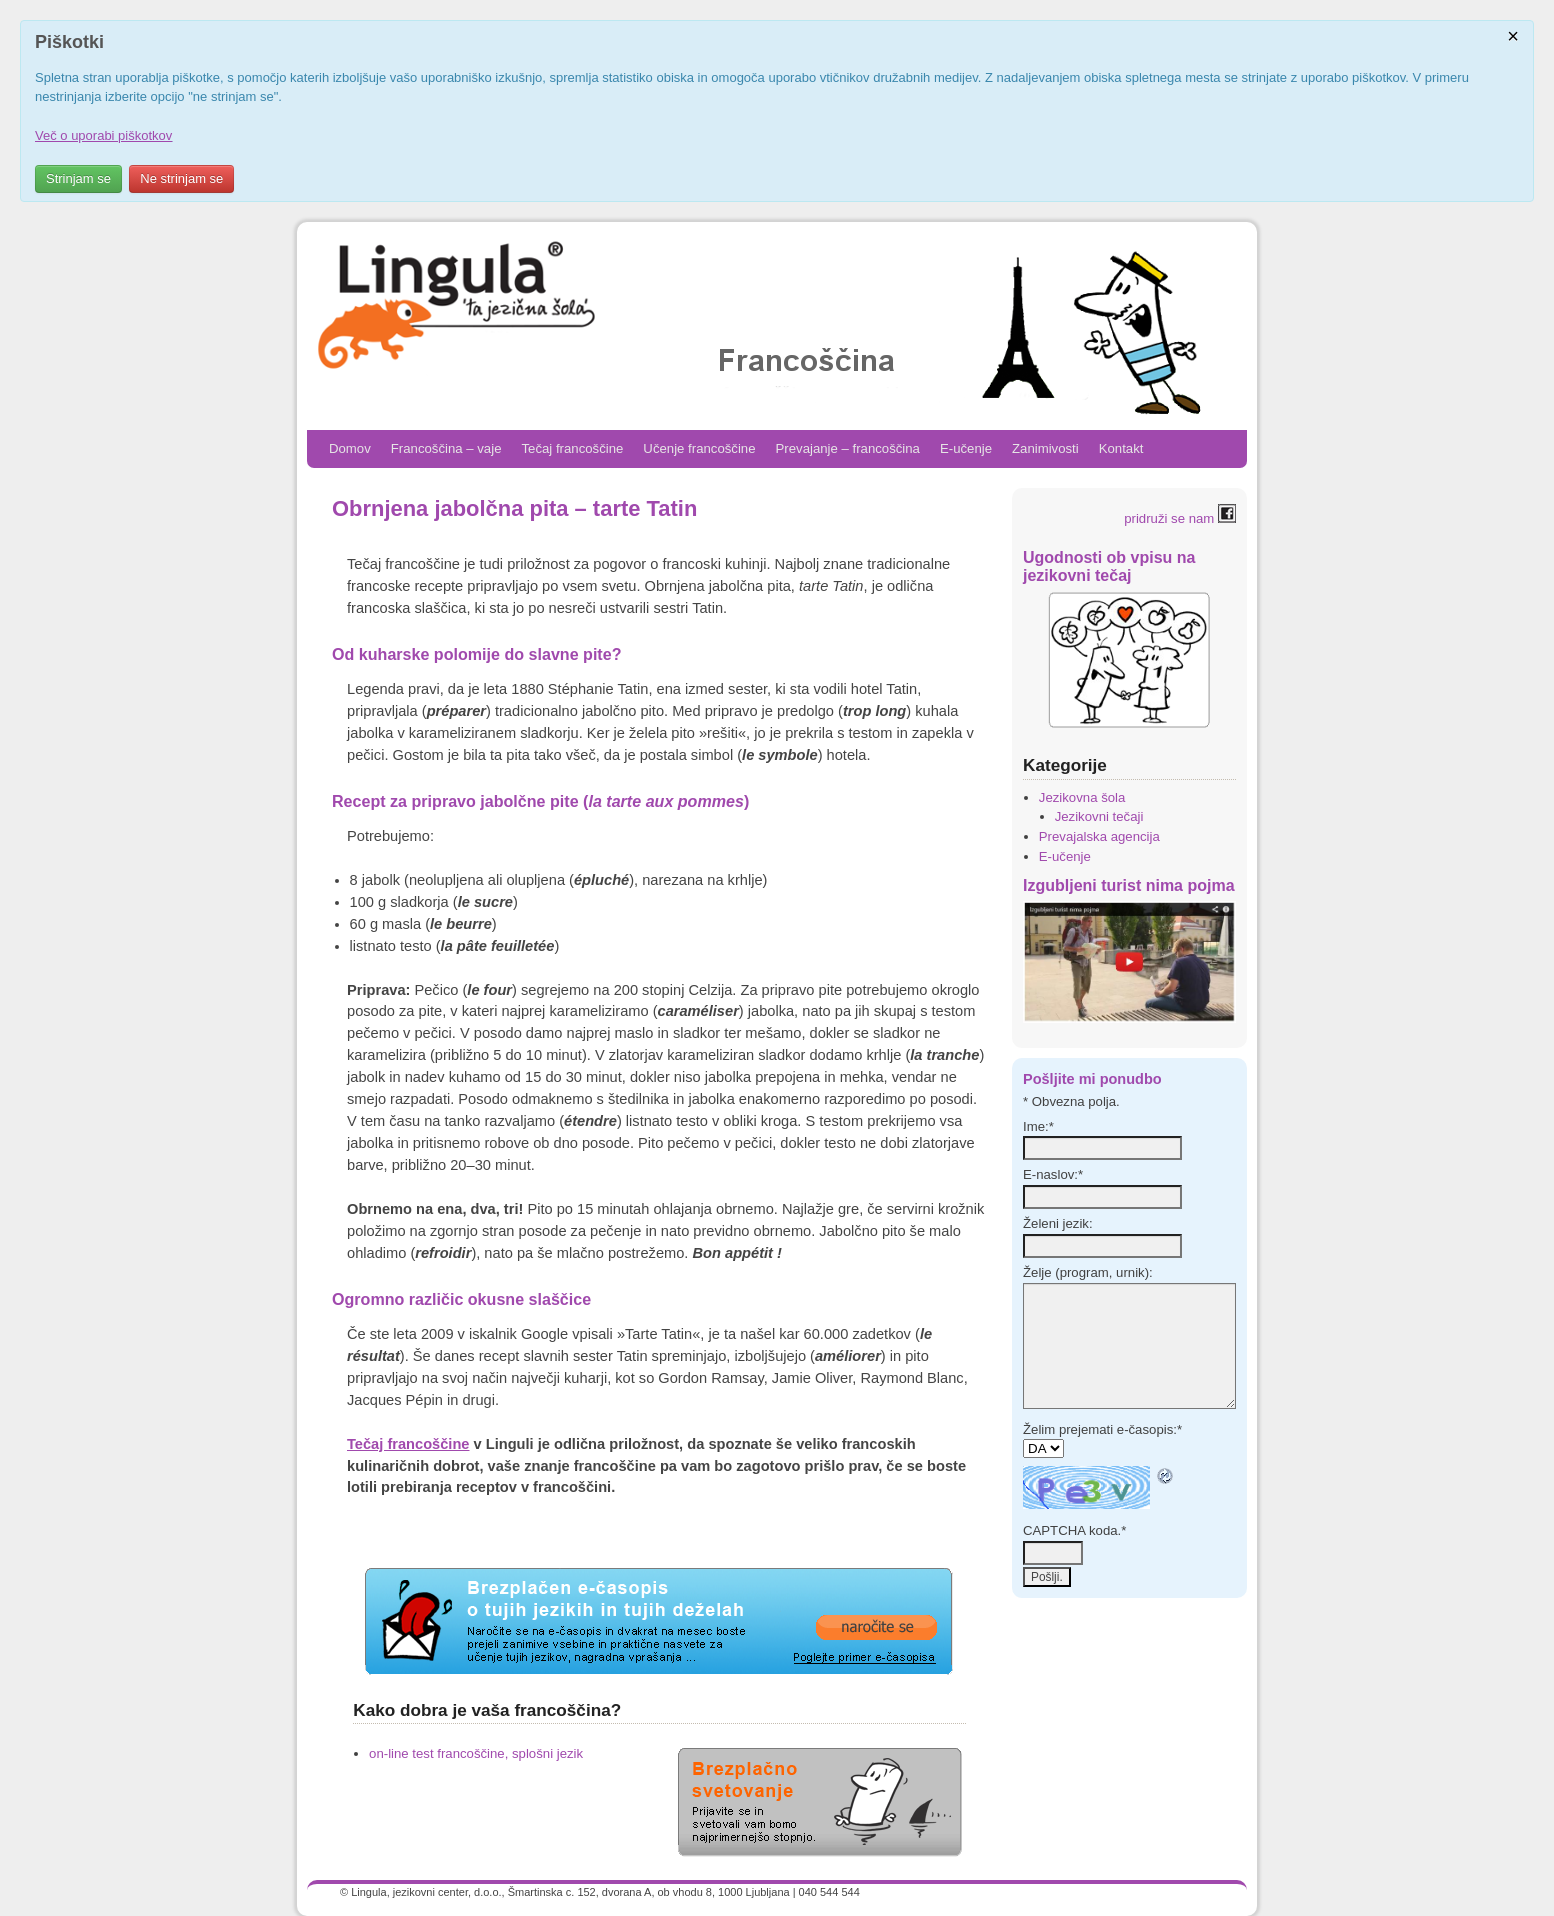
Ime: (1038, 1126)
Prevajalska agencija (1099, 836)
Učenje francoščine (699, 448)
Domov (350, 448)
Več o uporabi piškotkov (103, 135)
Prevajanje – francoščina (848, 448)
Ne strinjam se (181, 178)
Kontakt (1121, 448)
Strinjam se (78, 178)
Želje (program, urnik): (1088, 1272)
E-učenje (966, 448)
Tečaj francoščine (572, 448)
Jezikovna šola (1082, 797)
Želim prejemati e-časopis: (1102, 1429)
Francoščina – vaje (446, 448)
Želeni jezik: (1058, 1223)
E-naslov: (1053, 1174)
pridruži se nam (1180, 518)
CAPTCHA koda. (1074, 1530)
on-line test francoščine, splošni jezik (476, 1753)
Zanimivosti (1045, 448)
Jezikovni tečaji (1099, 816)
